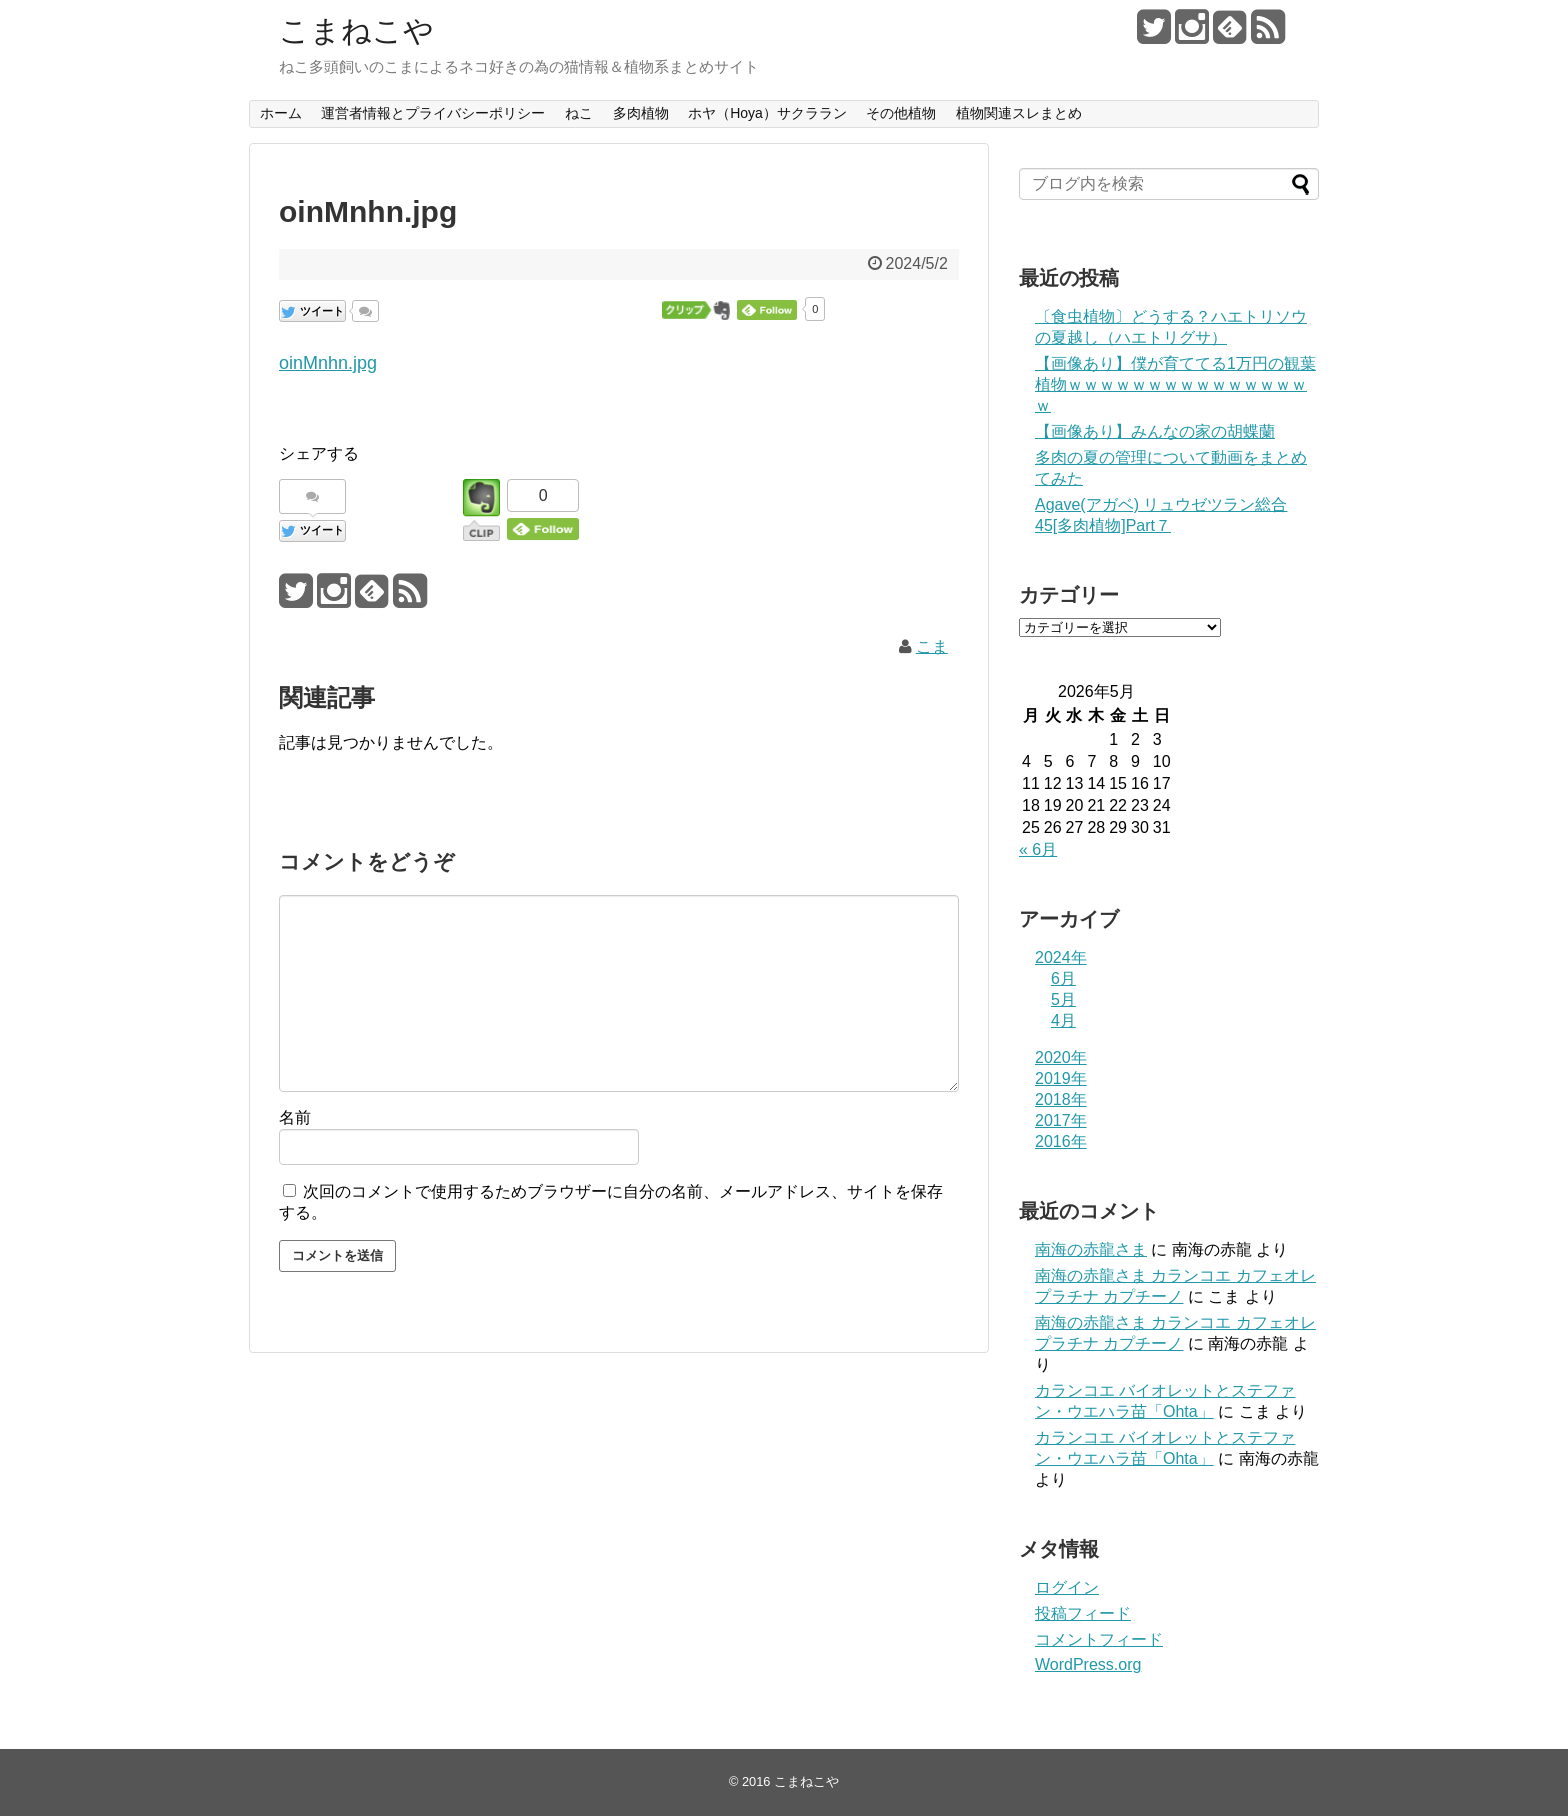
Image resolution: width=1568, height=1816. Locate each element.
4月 (1063, 1020)
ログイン (1067, 1587)
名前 (295, 1117)
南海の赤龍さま (1091, 1249)
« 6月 (1038, 849)
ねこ (579, 113)
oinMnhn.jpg (328, 363)
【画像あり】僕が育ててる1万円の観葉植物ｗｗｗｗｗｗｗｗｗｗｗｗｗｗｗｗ (1175, 384)
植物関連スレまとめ (1019, 113)
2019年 (1061, 1078)
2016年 (1061, 1141)
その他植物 (901, 113)
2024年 (1061, 957)
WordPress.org (1088, 1664)
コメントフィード (1099, 1639)
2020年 (1061, 1057)
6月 (1063, 978)
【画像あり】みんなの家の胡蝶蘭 (1155, 431)
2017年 (1061, 1120)
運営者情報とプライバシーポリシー (433, 113)
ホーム (281, 113)
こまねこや (356, 30)
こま (932, 646)
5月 (1063, 999)
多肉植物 (641, 113)
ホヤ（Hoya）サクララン (767, 113)
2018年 (1061, 1099)
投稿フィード (1083, 1613)
